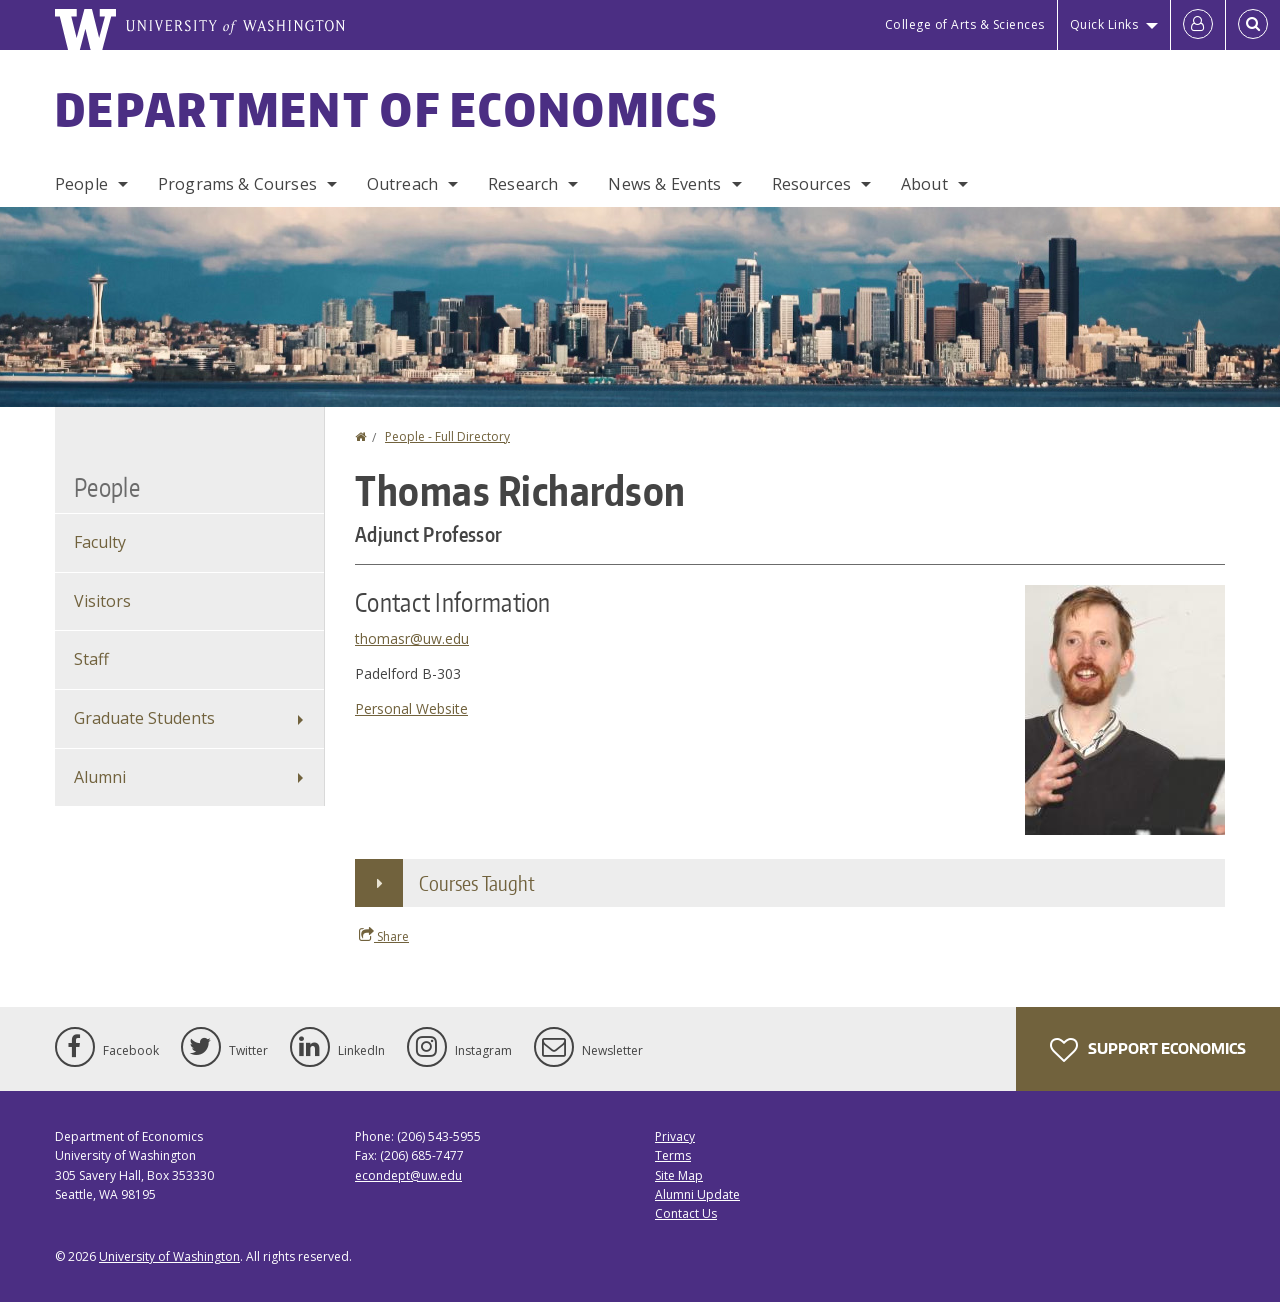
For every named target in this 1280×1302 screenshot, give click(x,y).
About (924, 184)
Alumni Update (697, 1194)
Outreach (402, 184)
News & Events (664, 184)
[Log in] (1198, 25)
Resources (811, 184)
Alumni (100, 777)
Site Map (679, 1175)
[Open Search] (1253, 25)
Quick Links (1104, 24)
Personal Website (411, 708)
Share (384, 936)
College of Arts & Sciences (965, 24)
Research (523, 184)
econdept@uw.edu (408, 1175)
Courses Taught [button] (477, 883)
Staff (91, 659)
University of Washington (169, 1256)
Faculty (100, 542)
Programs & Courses (237, 184)
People (81, 184)
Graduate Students (144, 718)
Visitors (102, 601)
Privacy (675, 1136)
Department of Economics (386, 109)
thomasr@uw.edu (412, 638)
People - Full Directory (447, 436)
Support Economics (1148, 1050)
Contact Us (686, 1213)
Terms (673, 1155)
